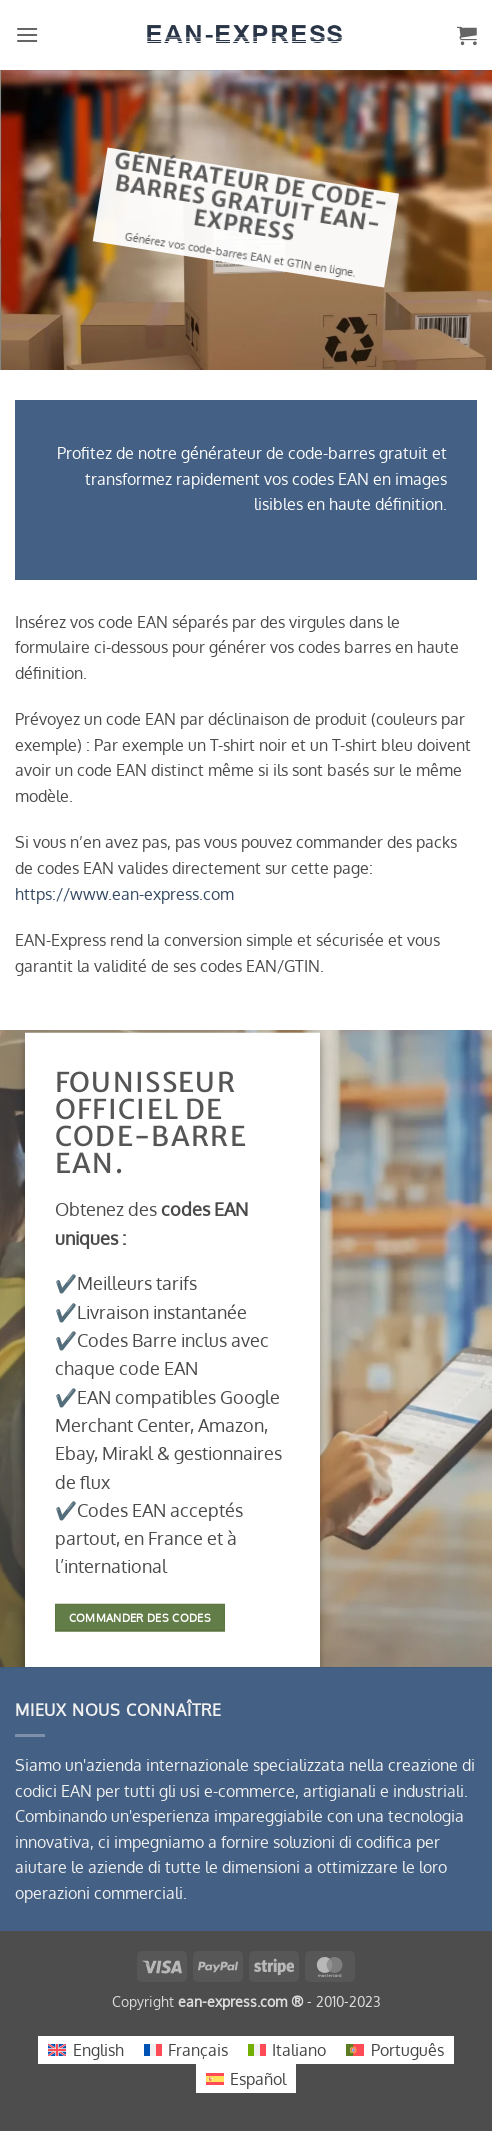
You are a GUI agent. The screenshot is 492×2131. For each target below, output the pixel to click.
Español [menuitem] (258, 2079)
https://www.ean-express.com (124, 894)
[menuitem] (85, 2050)
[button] (27, 34)
